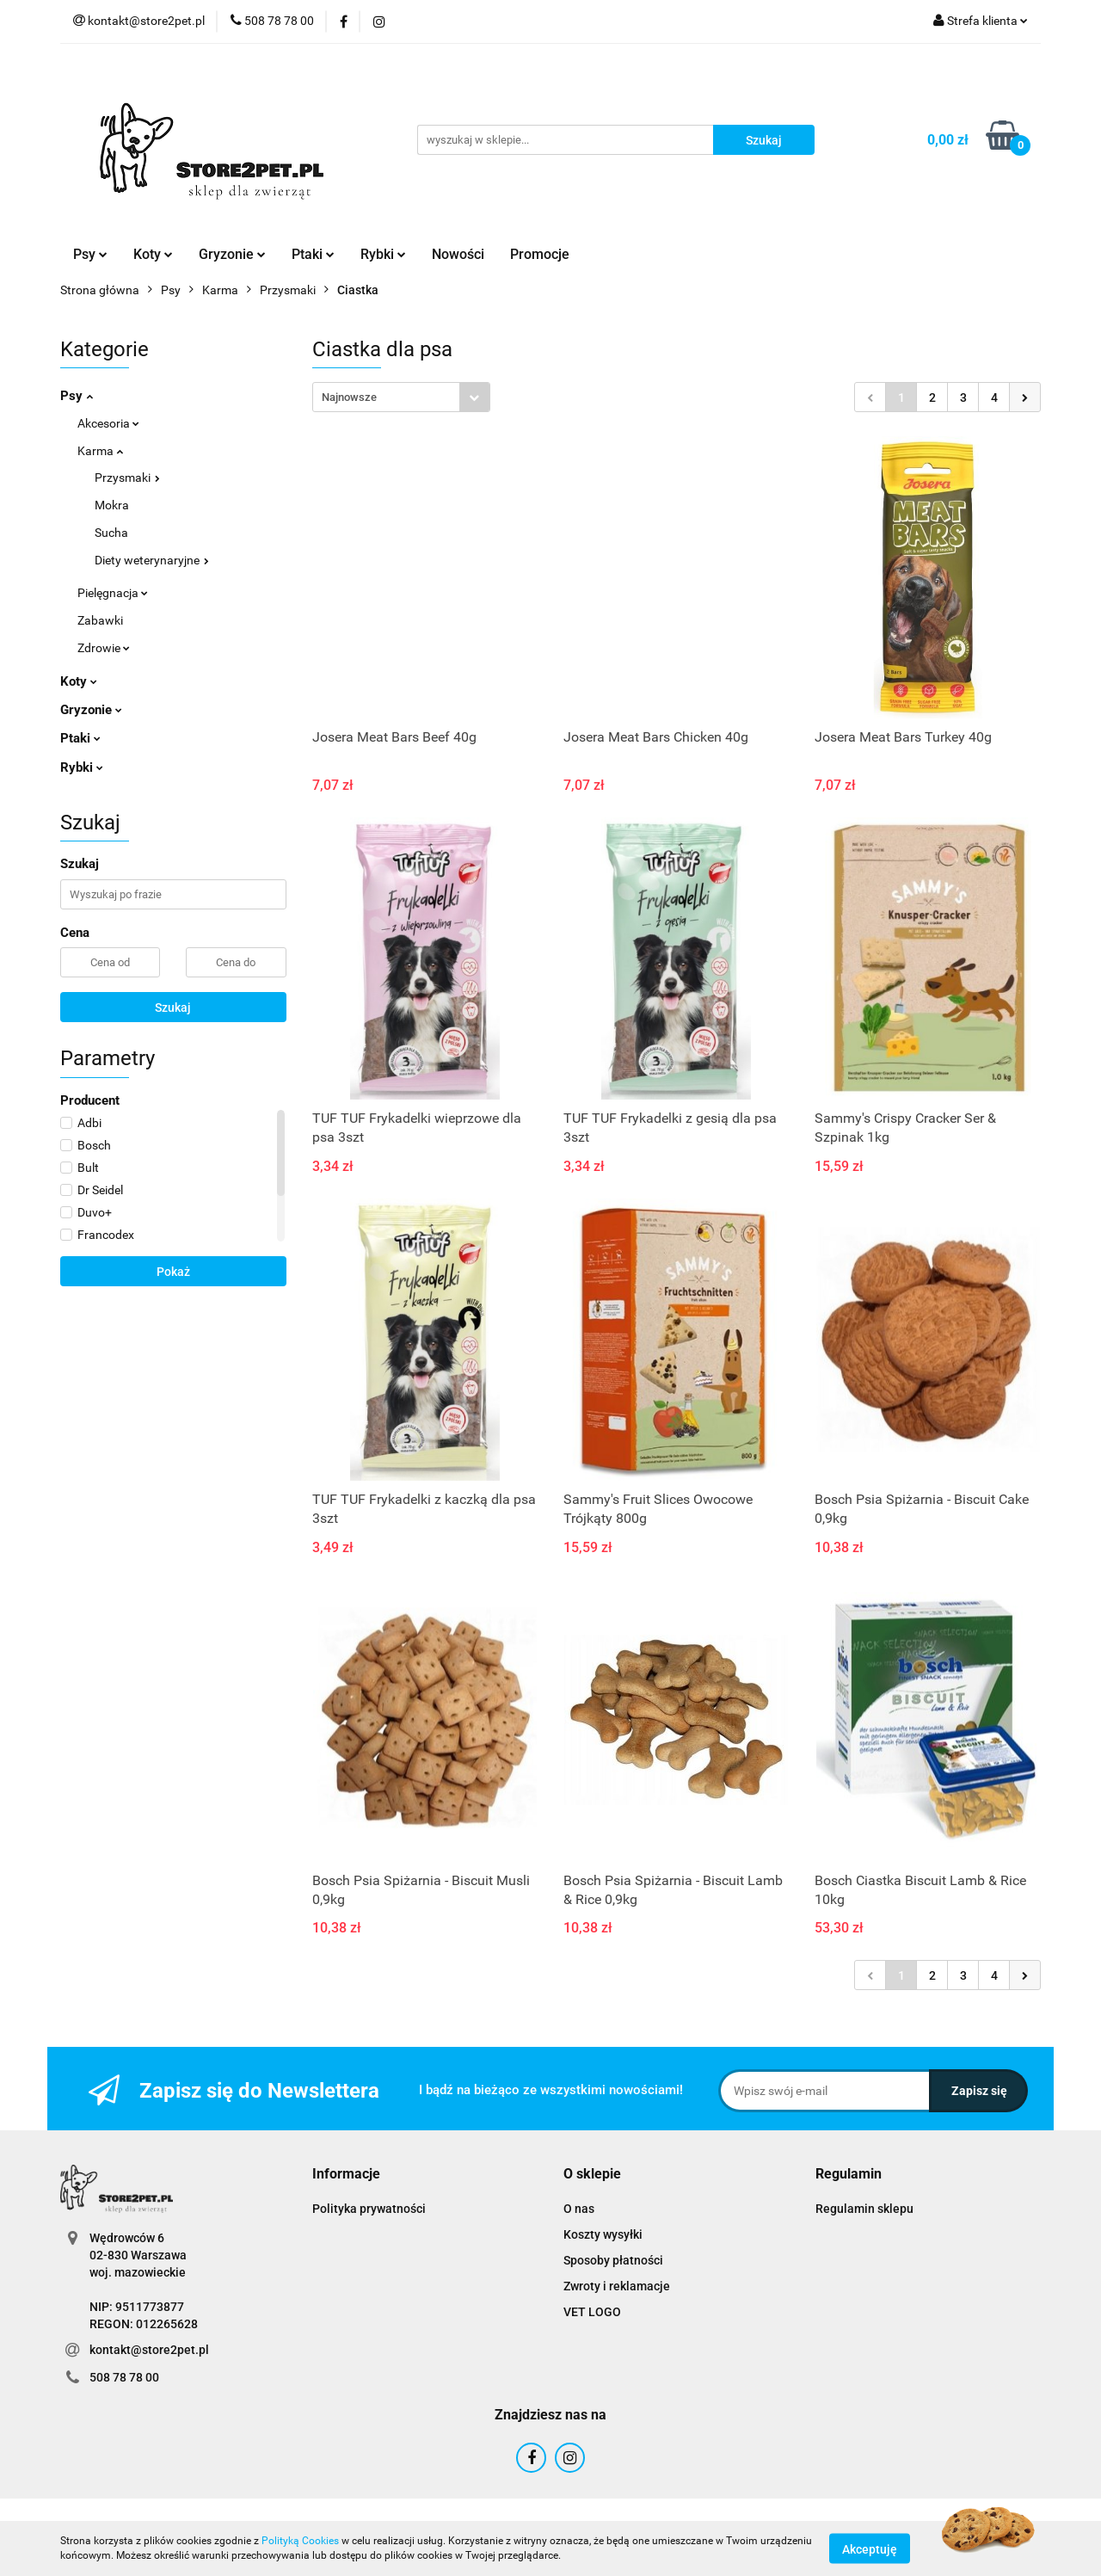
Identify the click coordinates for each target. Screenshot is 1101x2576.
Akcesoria (108, 423)
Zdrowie (103, 648)
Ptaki (313, 254)
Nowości (458, 254)
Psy (90, 254)
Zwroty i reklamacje (616, 2286)
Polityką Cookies (300, 2541)
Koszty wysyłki (603, 2234)
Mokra (112, 505)
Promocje (539, 254)
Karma (100, 451)
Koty (153, 254)
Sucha (111, 532)
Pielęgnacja (112, 593)
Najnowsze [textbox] (349, 397)
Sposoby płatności (613, 2260)
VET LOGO (592, 2312)
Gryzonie (232, 254)
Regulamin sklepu (864, 2208)
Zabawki (100, 620)
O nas (578, 2208)
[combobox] (401, 397)
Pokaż (173, 1272)
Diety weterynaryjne (152, 560)
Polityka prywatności (369, 2208)
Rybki (383, 254)
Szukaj (173, 1007)
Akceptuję (869, 2548)
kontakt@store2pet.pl (149, 2350)
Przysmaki (127, 477)
